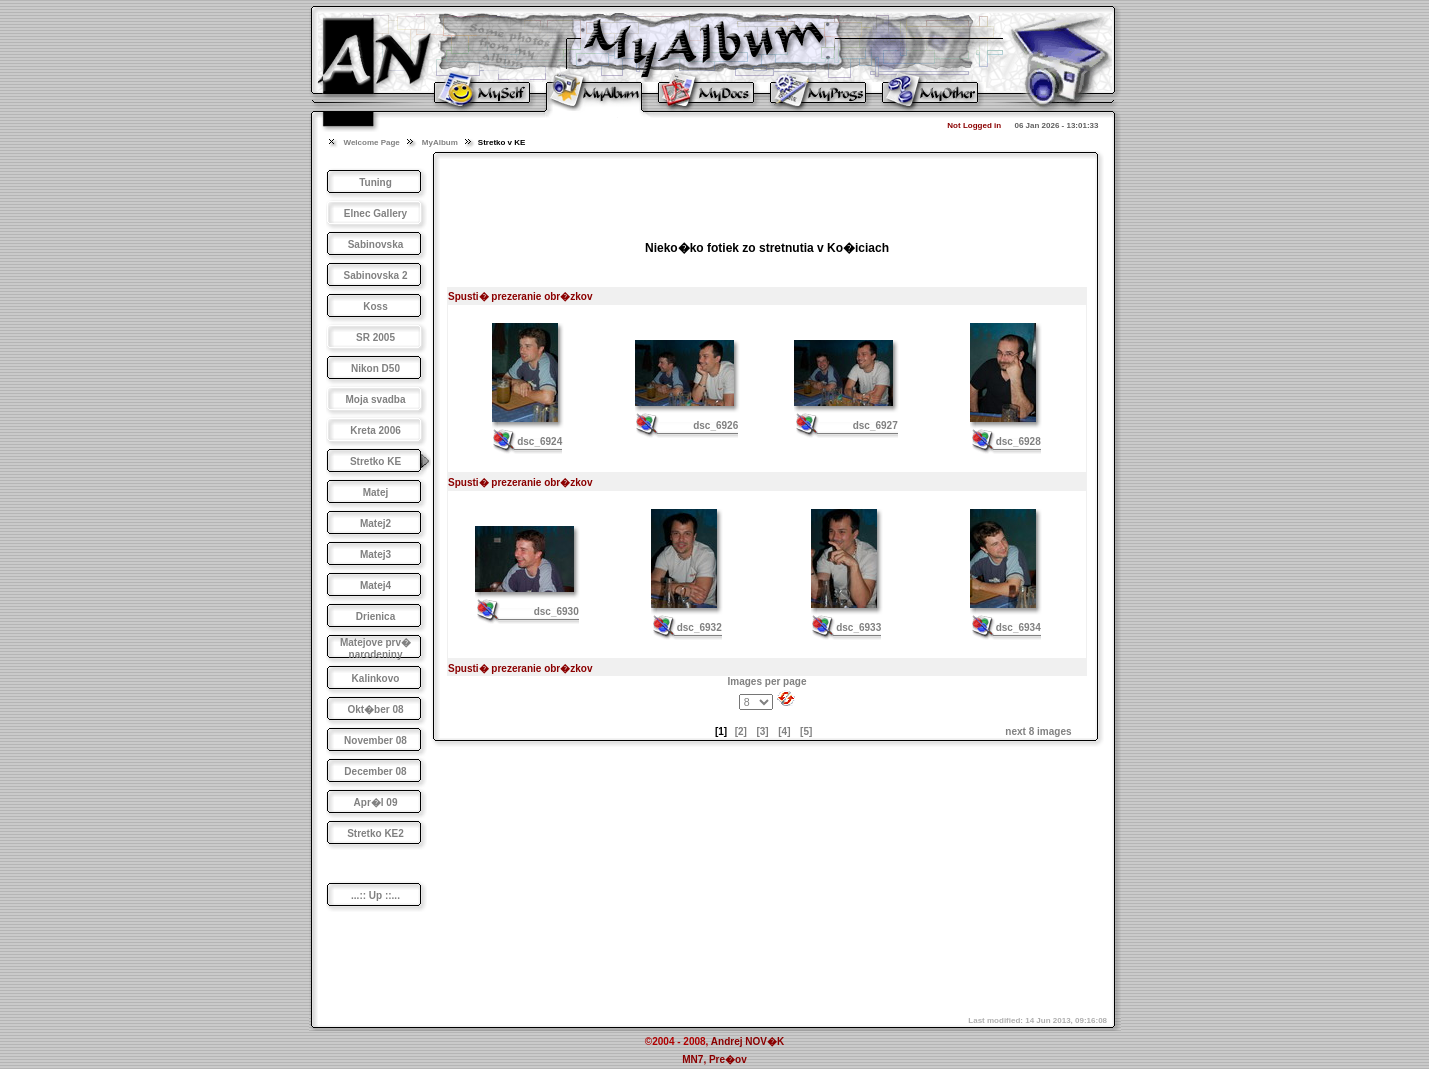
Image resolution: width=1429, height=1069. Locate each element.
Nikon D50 (375, 368)
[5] (806, 731)
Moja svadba (375, 399)
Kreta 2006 (375, 430)
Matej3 (375, 554)
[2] (741, 731)
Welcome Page (372, 142)
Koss (375, 306)
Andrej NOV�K (747, 1041)
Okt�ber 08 (375, 709)
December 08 (375, 771)
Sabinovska (376, 244)
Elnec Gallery (375, 213)
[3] (762, 731)
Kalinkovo (376, 678)
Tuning (375, 182)
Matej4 (375, 585)
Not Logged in (974, 125)
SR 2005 (375, 337)
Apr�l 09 (376, 802)
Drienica (375, 616)
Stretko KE (375, 461)
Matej (376, 492)
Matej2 (375, 523)
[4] (784, 731)
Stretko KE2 (375, 833)
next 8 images (1038, 731)
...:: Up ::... (375, 895)
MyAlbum (440, 142)
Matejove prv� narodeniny (375, 648)
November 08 (375, 740)
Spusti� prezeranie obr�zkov (520, 296)
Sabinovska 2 (376, 275)
